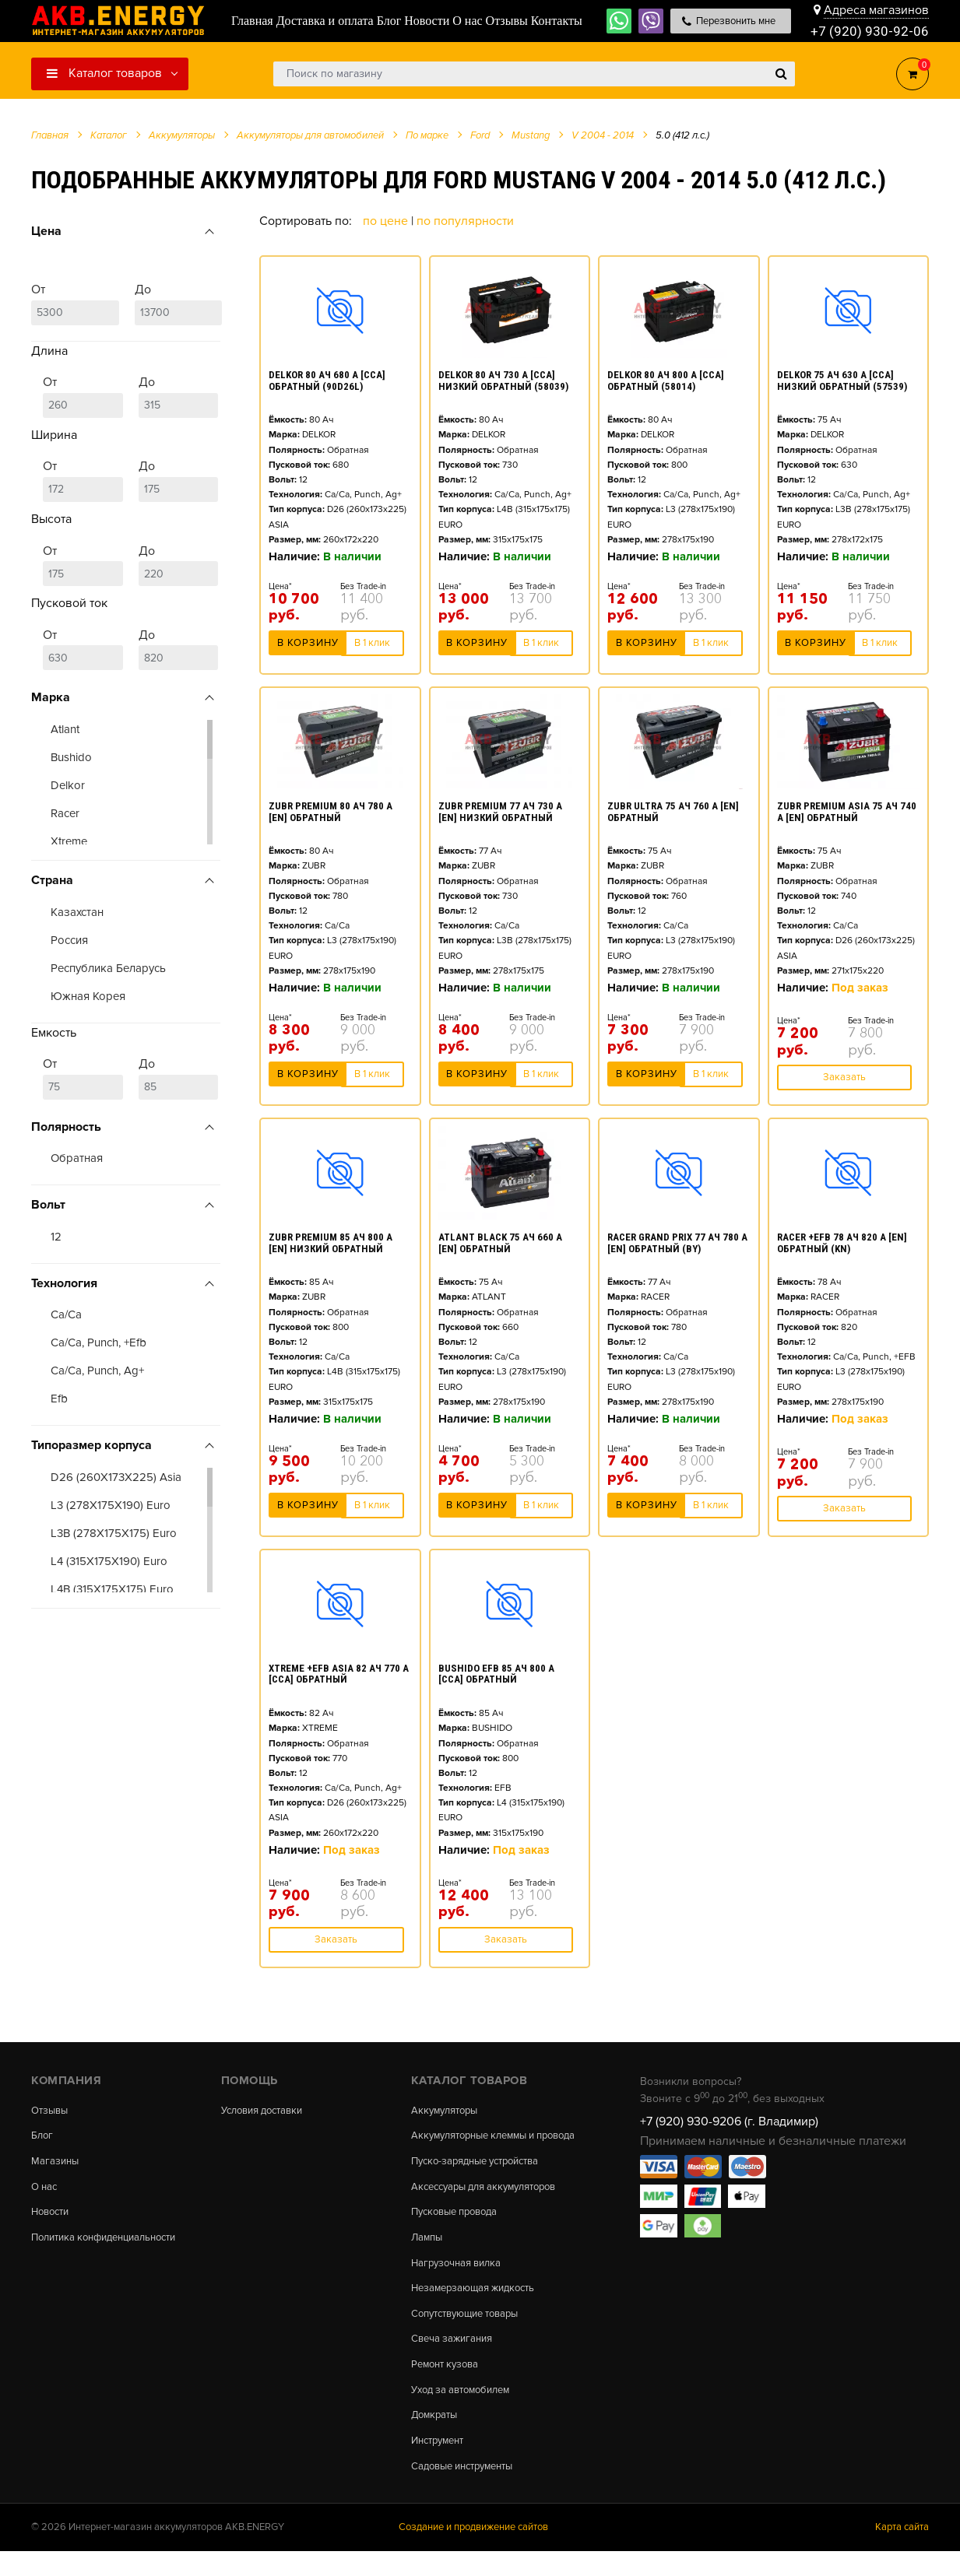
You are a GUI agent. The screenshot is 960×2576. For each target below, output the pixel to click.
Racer (65, 813)
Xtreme (69, 841)
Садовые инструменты (468, 2490)
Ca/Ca (66, 1314)
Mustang (531, 135)
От (75, 303)
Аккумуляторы (447, 2110)
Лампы (428, 2254)
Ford (480, 135)
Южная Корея (88, 996)
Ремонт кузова (448, 2385)
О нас (45, 2189)
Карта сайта (902, 2552)
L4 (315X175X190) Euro (109, 1561)
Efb (59, 1399)
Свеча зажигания (455, 2359)
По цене (387, 221)
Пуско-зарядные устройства (482, 2174)
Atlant (65, 729)
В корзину (308, 646)
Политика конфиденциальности (111, 2242)
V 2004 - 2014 (602, 135)
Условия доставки (267, 2110)
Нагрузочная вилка (460, 2279)
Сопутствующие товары (471, 2332)
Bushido (71, 757)
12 (56, 1237)
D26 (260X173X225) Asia (116, 1477)
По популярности (465, 221)
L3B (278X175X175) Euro (114, 1533)
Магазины (56, 2163)
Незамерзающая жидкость (478, 2306)
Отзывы (51, 2110)
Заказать (844, 1077)
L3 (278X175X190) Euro (111, 1505)
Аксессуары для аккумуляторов (491, 2201)
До (179, 303)
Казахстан (77, 912)
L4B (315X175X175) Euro (112, 1589)
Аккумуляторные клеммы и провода (480, 2142)
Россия (69, 940)
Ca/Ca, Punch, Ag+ (97, 1370)
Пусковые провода (459, 2227)
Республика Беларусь (108, 968)
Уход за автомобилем (465, 2411)
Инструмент (441, 2464)
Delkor (68, 785)
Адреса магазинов (876, 9)
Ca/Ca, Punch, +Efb (98, 1342)
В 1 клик (372, 646)
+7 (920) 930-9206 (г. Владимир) (729, 2121)
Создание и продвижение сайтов (473, 2552)
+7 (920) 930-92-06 (870, 31)
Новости (52, 2215)
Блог (43, 2137)
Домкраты (436, 2437)
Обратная (77, 1158)
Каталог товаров (104, 73)
